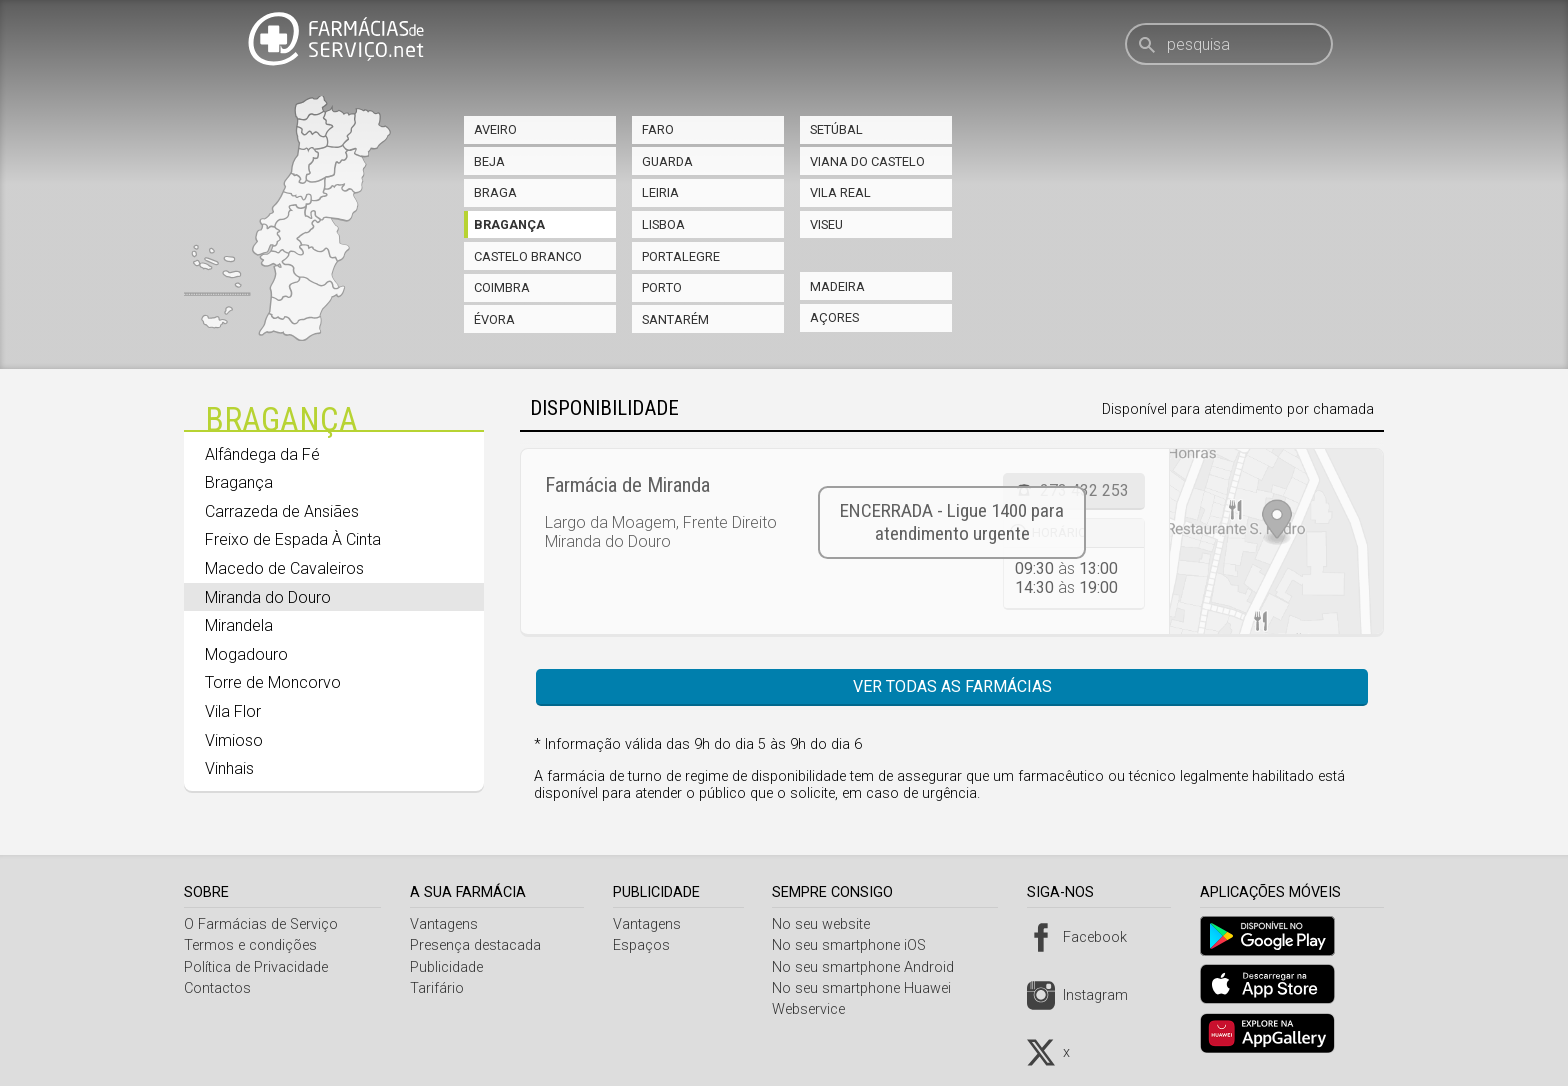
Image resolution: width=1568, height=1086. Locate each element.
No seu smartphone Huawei (869, 988)
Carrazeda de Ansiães (282, 511)
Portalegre (681, 256)
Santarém (675, 319)
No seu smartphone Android (871, 967)
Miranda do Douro (268, 597)
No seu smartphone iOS (857, 945)
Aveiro (495, 129)
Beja (489, 161)
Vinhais (229, 768)
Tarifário (440, 988)
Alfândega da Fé (262, 454)
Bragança (509, 224)
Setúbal (836, 129)
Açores (834, 317)
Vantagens (447, 924)
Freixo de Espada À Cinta (293, 539)
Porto (662, 287)
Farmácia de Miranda (627, 485)
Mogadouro (246, 654)
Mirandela (239, 625)
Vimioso (234, 740)
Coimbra (502, 287)
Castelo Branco (528, 256)
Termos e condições (250, 945)
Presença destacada (478, 945)
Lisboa (663, 224)
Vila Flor (233, 711)
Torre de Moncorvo (273, 682)
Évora (494, 319)
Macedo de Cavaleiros (284, 568)
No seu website (829, 924)
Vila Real (840, 192)
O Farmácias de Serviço (261, 924)
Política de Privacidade (256, 967)
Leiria (660, 192)
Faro (658, 129)
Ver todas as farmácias (952, 686)
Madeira (837, 286)
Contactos (217, 988)
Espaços (646, 945)
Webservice (816, 1009)
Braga (495, 192)
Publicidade (449, 967)
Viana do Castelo (867, 161)
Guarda (667, 161)
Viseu (826, 224)
